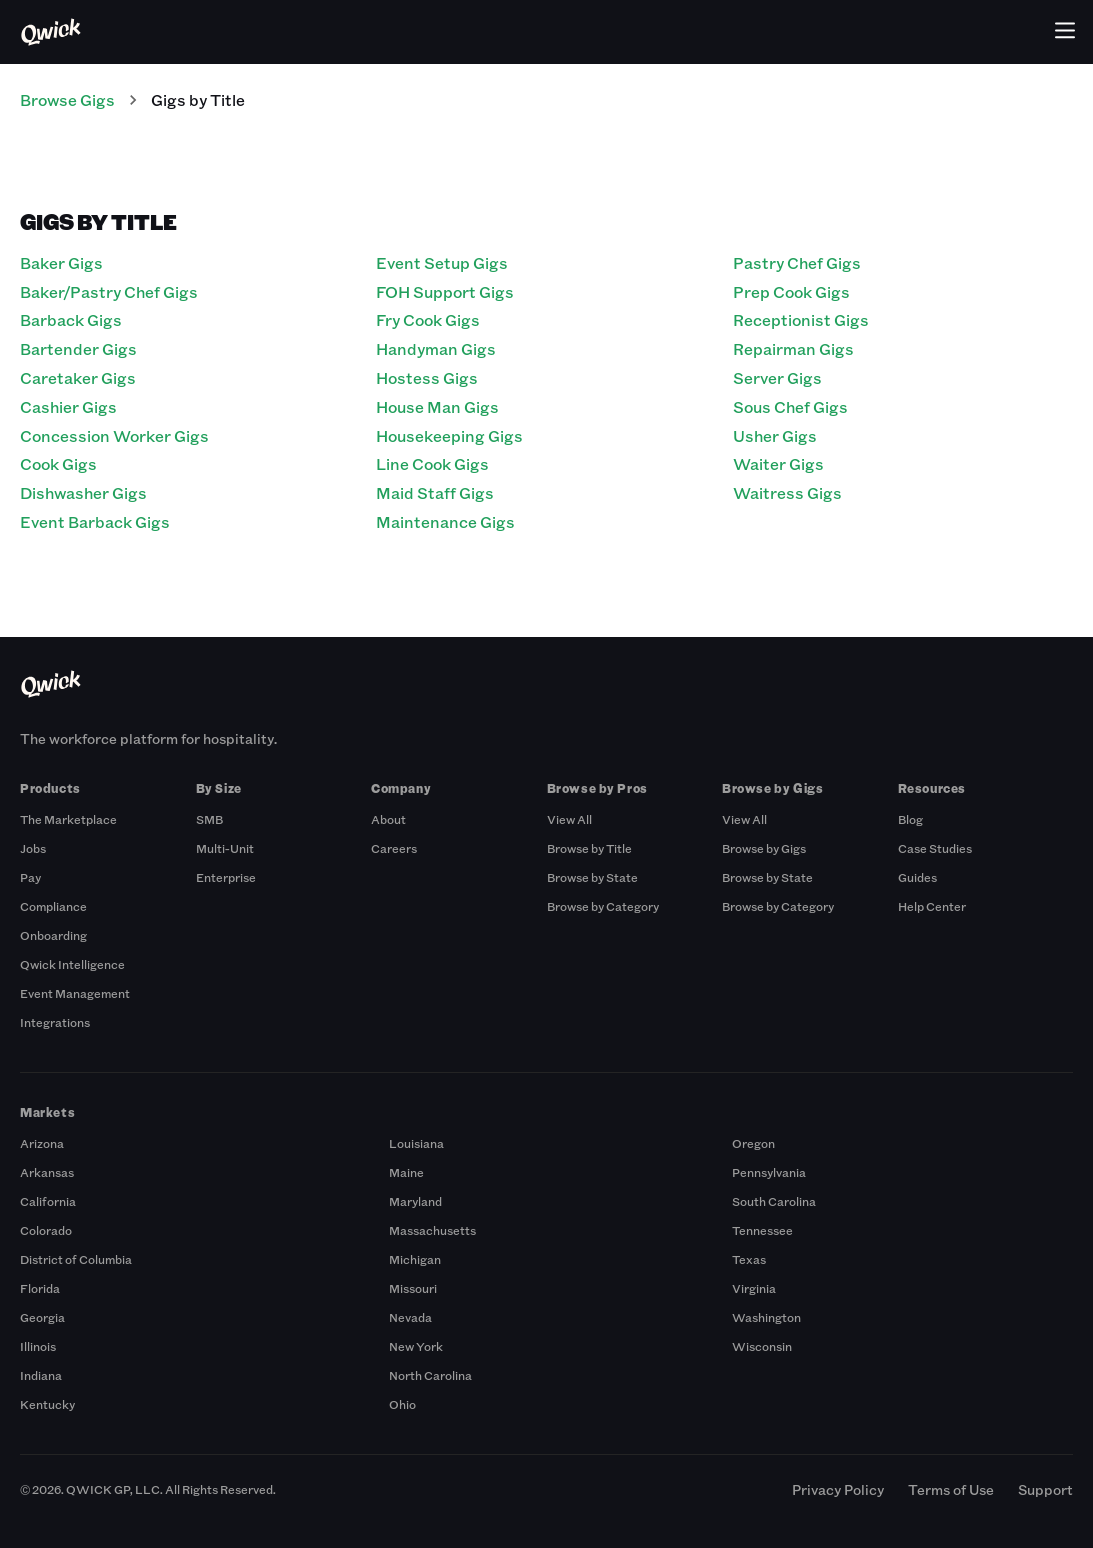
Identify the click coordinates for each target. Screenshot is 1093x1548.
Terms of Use (951, 1489)
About (388, 819)
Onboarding (53, 935)
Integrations (55, 1022)
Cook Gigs (58, 463)
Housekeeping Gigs (449, 435)
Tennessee (762, 1230)
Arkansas (47, 1172)
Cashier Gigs (68, 406)
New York (416, 1346)
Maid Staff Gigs (435, 492)
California (48, 1201)
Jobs (33, 848)
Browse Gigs (67, 99)
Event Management (75, 993)
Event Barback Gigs (95, 521)
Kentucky (47, 1404)
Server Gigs (777, 377)
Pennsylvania (769, 1172)
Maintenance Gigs (445, 521)
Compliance (53, 906)
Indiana (41, 1375)
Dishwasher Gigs (83, 492)
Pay (30, 877)
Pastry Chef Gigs (797, 262)
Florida (40, 1288)
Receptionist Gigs (801, 319)
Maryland (415, 1201)
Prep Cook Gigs (791, 291)
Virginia (754, 1288)
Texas (749, 1259)
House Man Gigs (437, 406)
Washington (766, 1317)
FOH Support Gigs (445, 291)
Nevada (410, 1317)
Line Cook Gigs (432, 463)
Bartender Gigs (78, 348)
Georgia (42, 1317)
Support (1045, 1489)
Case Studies (935, 848)
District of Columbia (76, 1259)
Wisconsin (762, 1346)
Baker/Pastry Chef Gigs (109, 291)
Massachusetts (432, 1230)
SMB (209, 819)
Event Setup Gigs (442, 262)
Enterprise (226, 877)
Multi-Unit (225, 848)
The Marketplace (68, 819)
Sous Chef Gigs (790, 406)
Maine (406, 1172)
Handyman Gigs (436, 348)
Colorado (46, 1230)
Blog (910, 819)
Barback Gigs (71, 319)
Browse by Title (589, 848)
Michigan (415, 1259)
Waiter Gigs (778, 463)
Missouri (413, 1288)
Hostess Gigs (427, 377)
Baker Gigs (61, 262)
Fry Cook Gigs (428, 319)
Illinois (38, 1346)
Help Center (932, 906)
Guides (917, 877)
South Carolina (774, 1201)
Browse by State (592, 877)
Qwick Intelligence (72, 964)
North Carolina (430, 1375)
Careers (394, 848)
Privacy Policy (838, 1489)
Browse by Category (603, 906)
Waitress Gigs (787, 492)
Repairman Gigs (793, 348)
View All (569, 819)
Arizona (42, 1143)
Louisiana (416, 1143)
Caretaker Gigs (78, 377)
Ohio (402, 1404)
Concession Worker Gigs (114, 435)
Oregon (753, 1143)
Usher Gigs (775, 435)
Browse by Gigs (764, 848)
